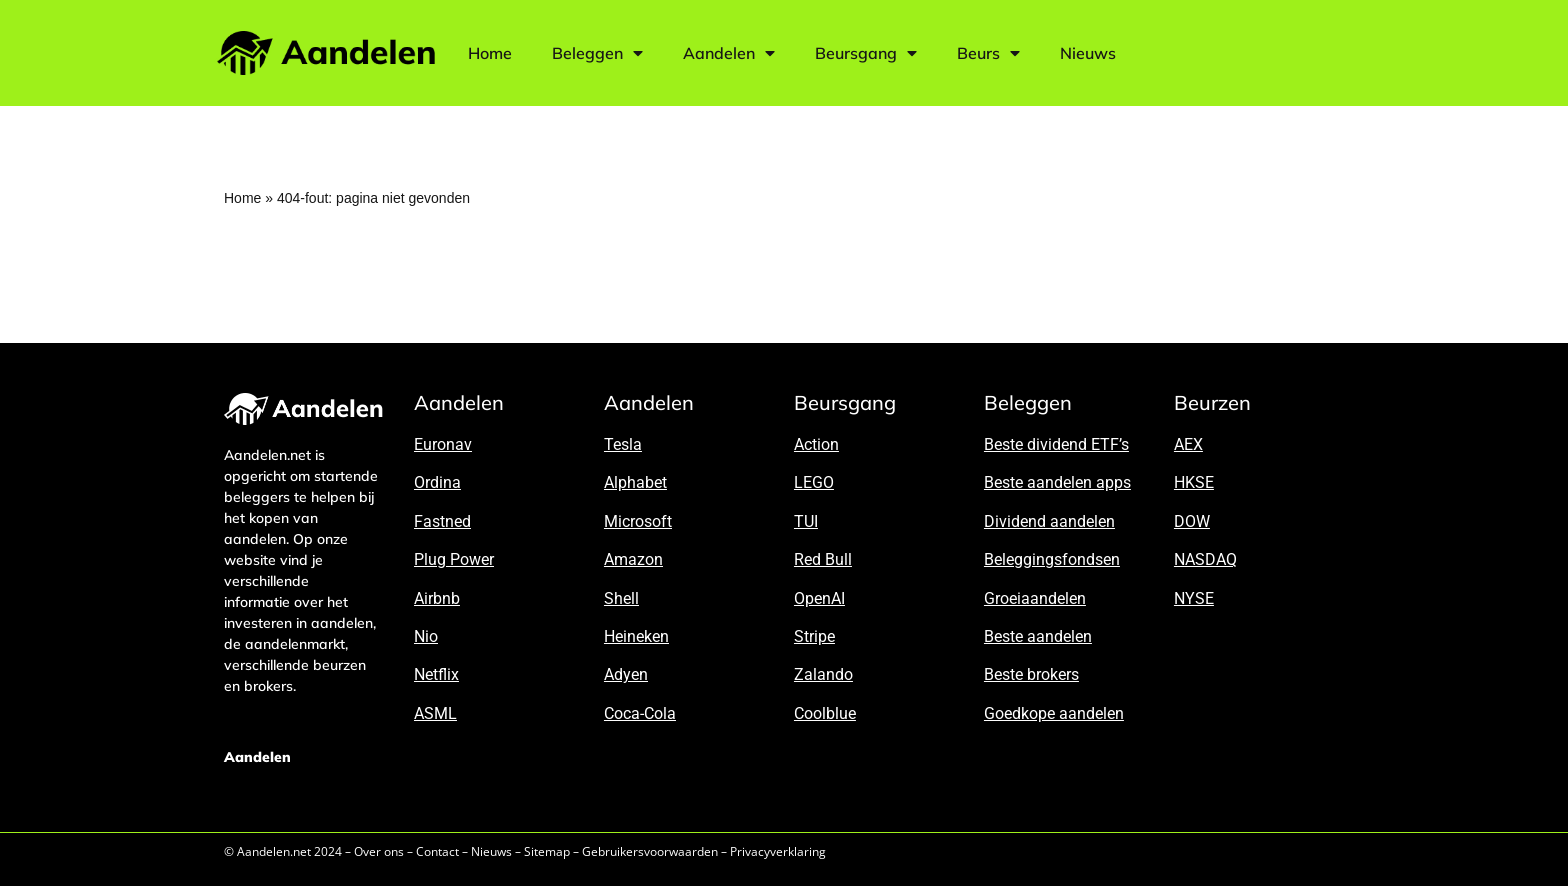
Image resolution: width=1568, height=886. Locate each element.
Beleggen (597, 53)
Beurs (988, 53)
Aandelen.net (274, 851)
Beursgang (866, 53)
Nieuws (1088, 53)
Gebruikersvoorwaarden (650, 851)
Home (490, 53)
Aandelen (729, 53)
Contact (437, 851)
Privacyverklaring (778, 851)
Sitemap (547, 851)
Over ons (379, 851)
